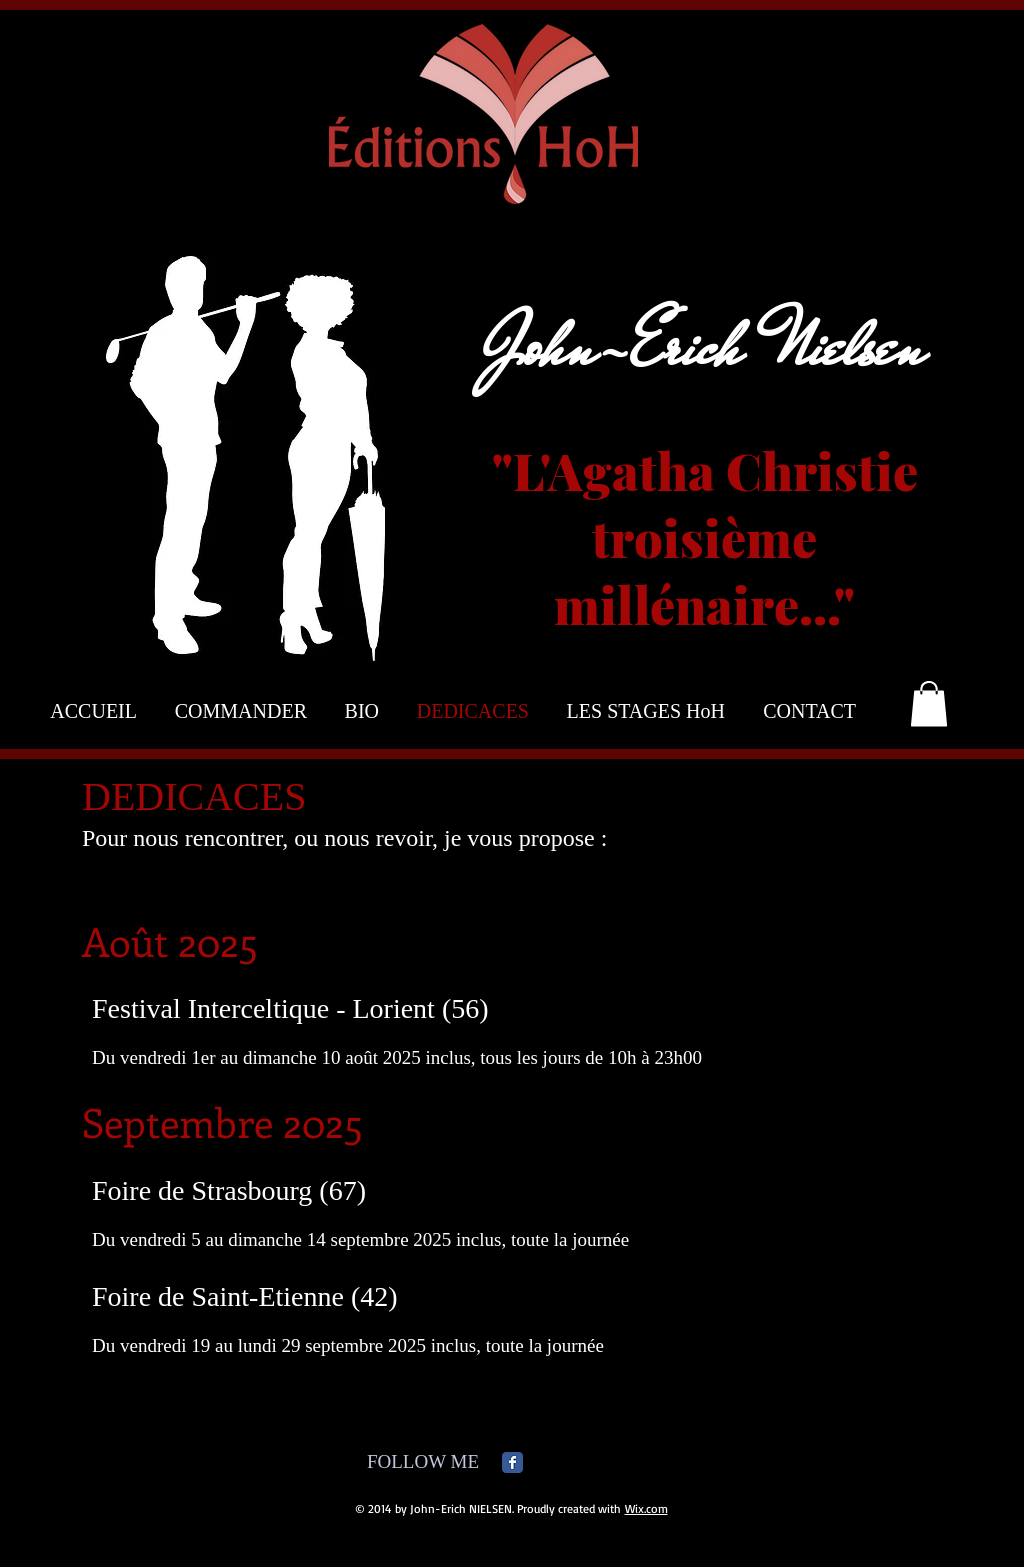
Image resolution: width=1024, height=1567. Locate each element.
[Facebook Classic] (512, 1462)
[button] (929, 703)
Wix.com (646, 1508)
